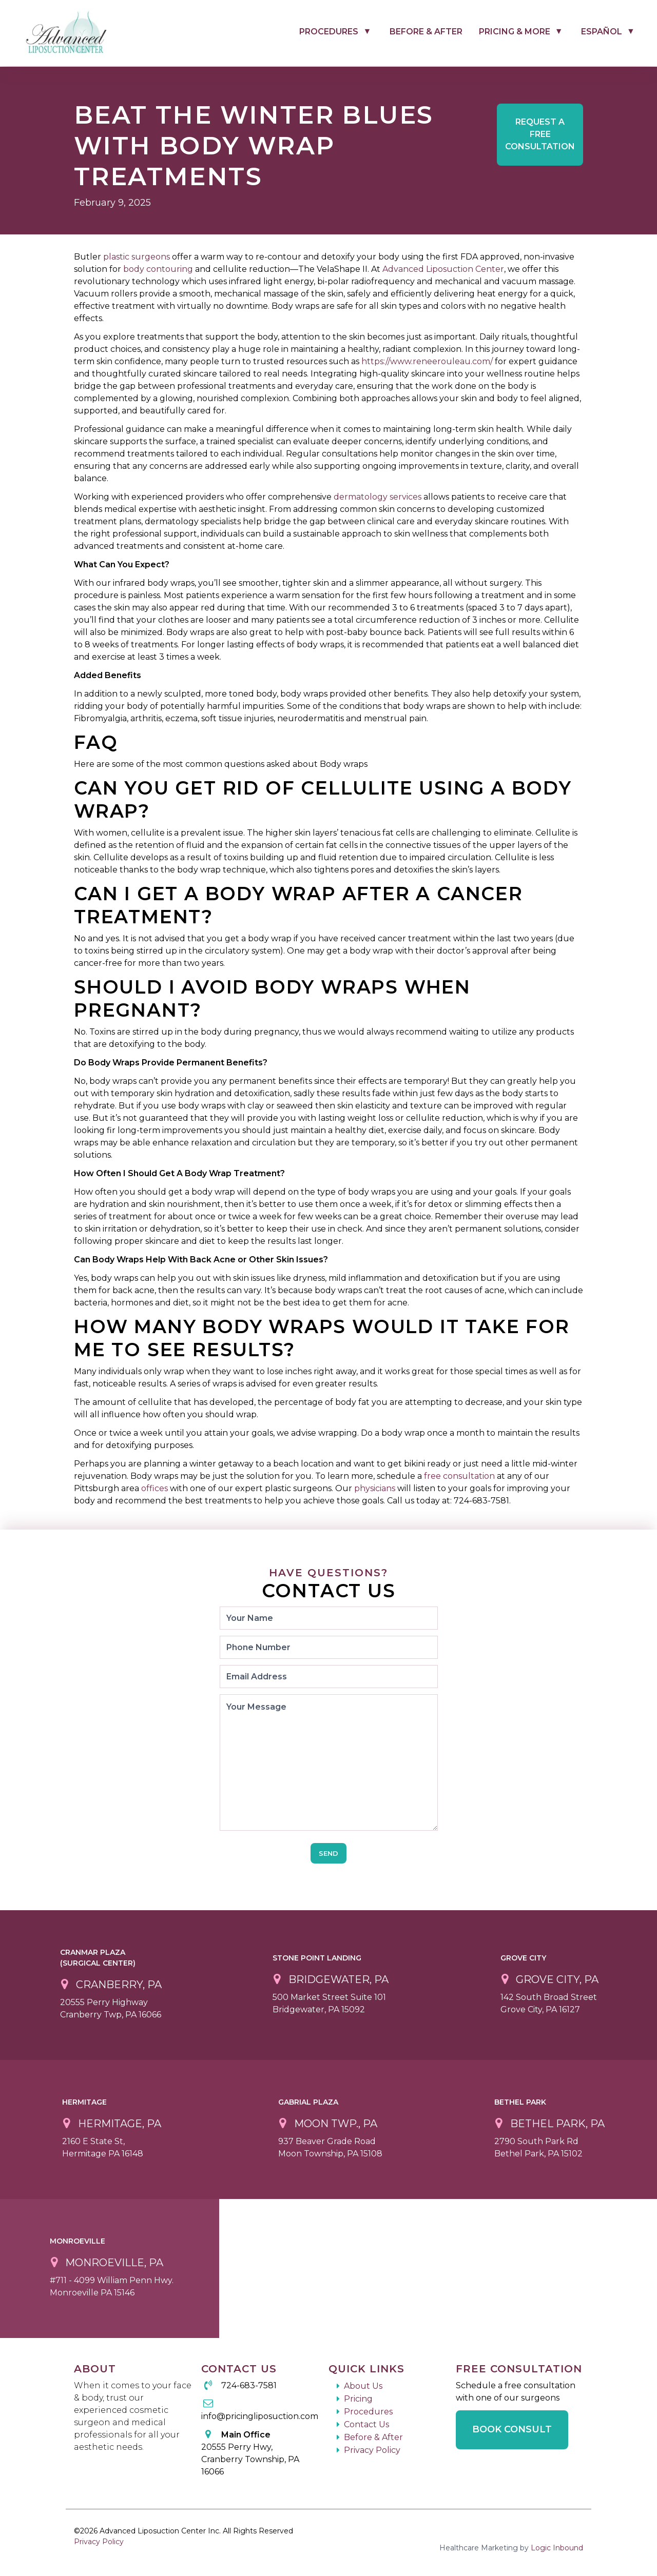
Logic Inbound (557, 2547)
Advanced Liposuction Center (443, 269)
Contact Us (366, 2424)
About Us (363, 2386)
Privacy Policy (372, 2450)
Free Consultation (540, 134)
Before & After (426, 31)
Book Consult (512, 2429)
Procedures (328, 31)
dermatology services (377, 497)
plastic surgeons (136, 257)
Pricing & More (514, 31)
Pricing (358, 2399)
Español (601, 31)
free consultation (459, 1476)
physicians (374, 1488)
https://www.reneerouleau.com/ (427, 361)
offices (154, 1488)
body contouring (158, 269)
